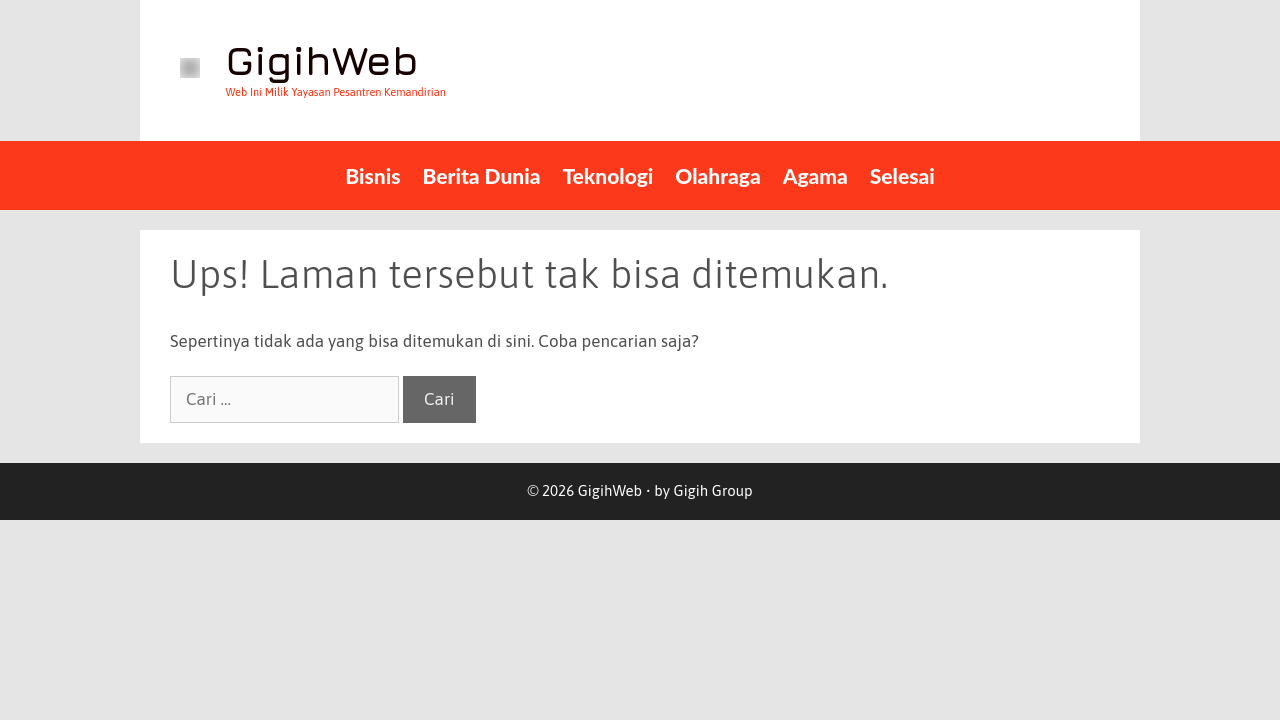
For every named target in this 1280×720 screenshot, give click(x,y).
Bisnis (372, 175)
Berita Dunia (481, 175)
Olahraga (717, 175)
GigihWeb (322, 59)
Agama (815, 175)
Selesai (902, 175)
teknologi (607, 175)
